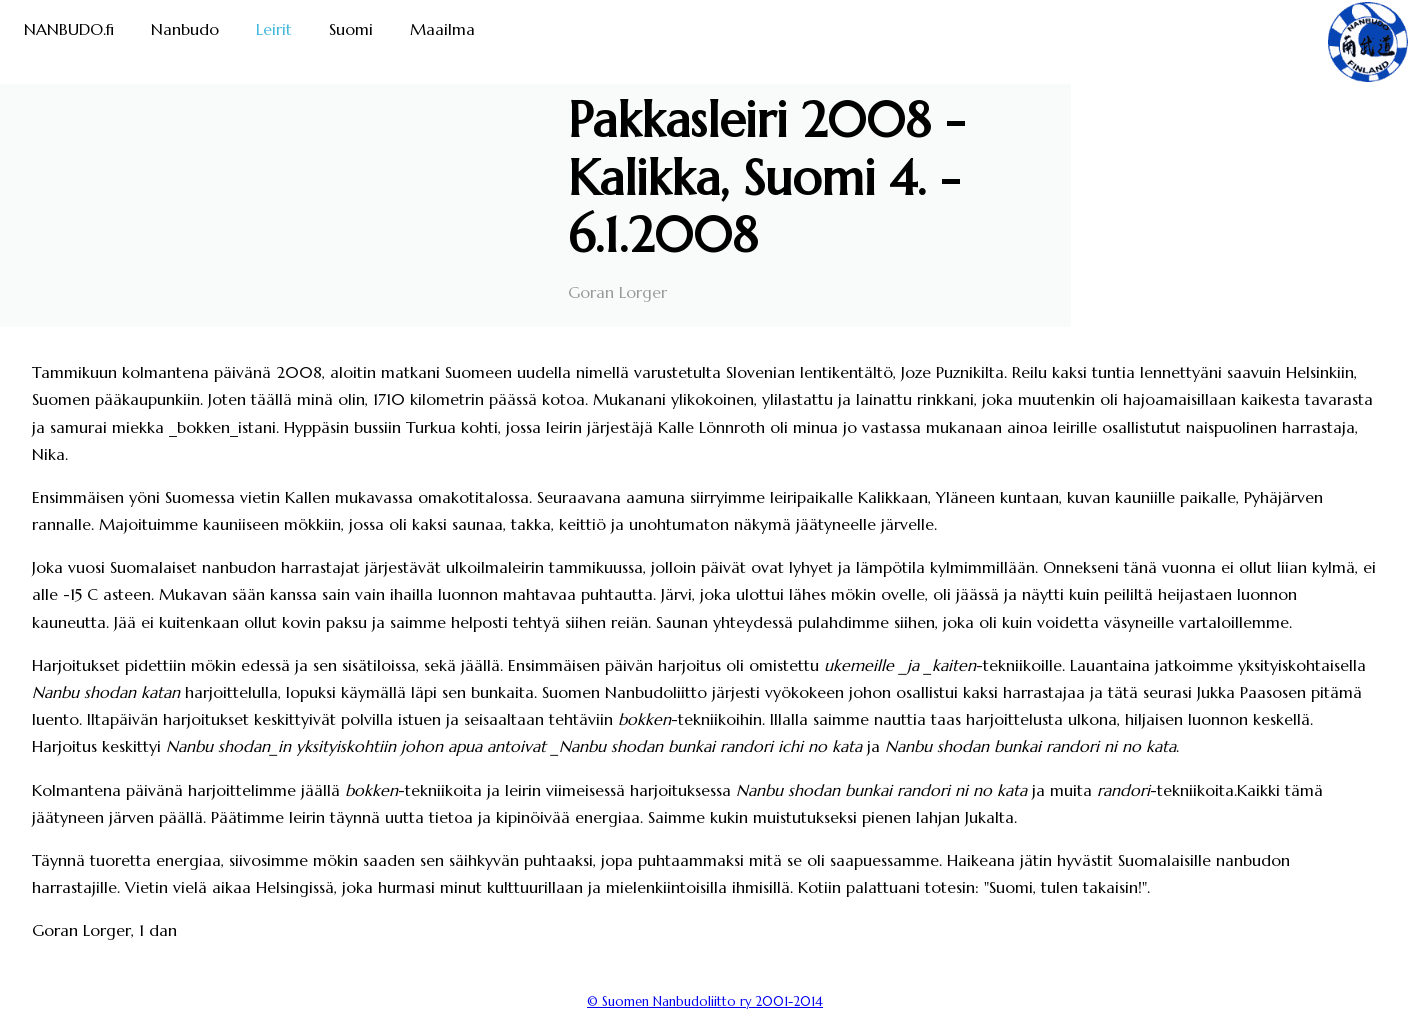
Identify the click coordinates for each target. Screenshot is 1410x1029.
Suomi (351, 29)
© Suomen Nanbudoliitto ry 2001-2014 (705, 1002)
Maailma (442, 29)
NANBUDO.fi (69, 29)
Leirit (274, 29)
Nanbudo (185, 29)
